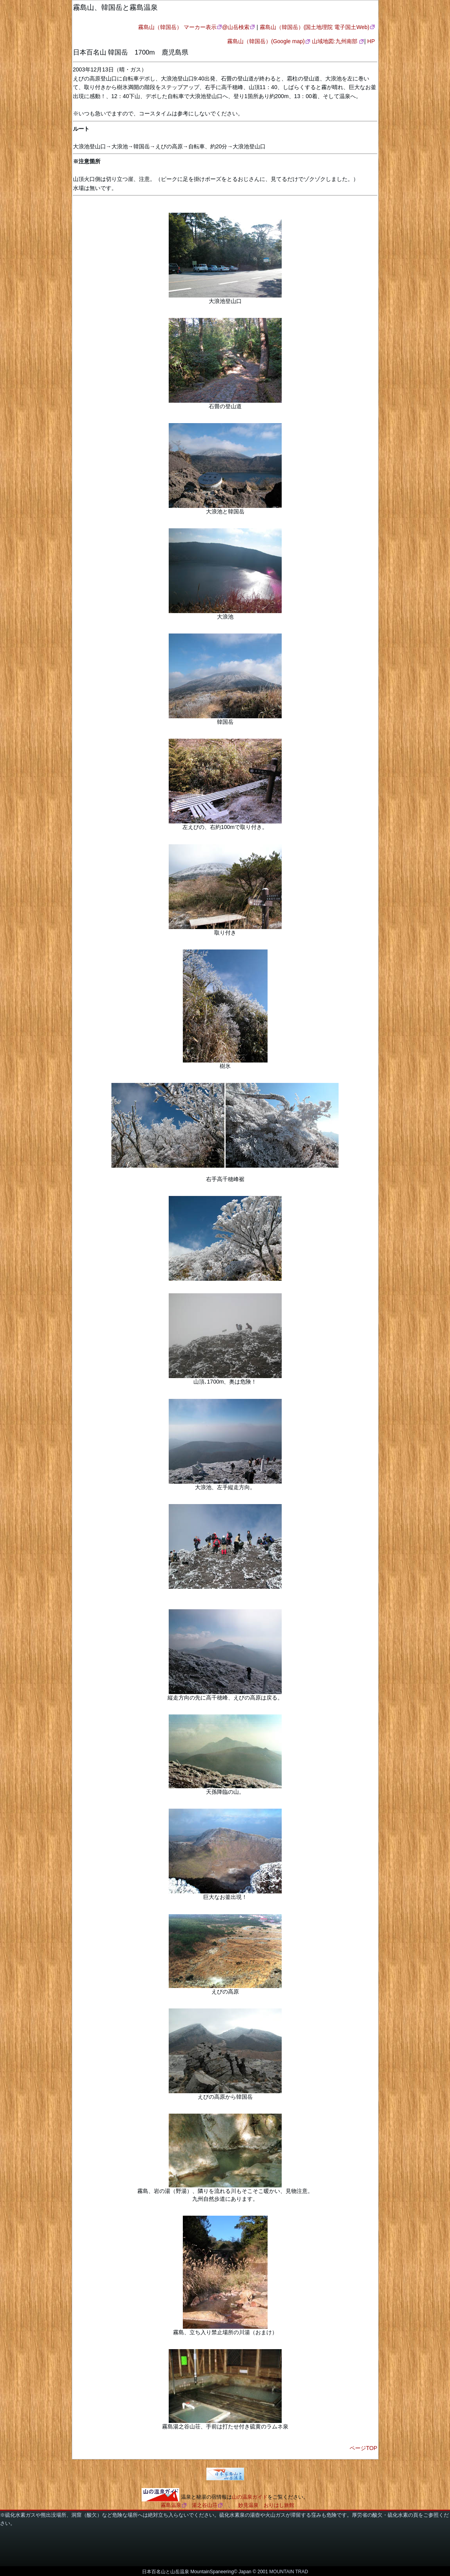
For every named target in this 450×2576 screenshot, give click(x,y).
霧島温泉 (171, 2505)
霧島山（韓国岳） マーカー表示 (177, 27)
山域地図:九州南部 (335, 41)
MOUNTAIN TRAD (288, 2571)
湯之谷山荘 (204, 2505)
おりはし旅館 (279, 2505)
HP (371, 41)
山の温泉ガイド (250, 2497)
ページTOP (363, 2448)
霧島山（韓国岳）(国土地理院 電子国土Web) (315, 27)
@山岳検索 (236, 27)
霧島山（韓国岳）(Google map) (266, 41)
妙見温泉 (248, 2505)
